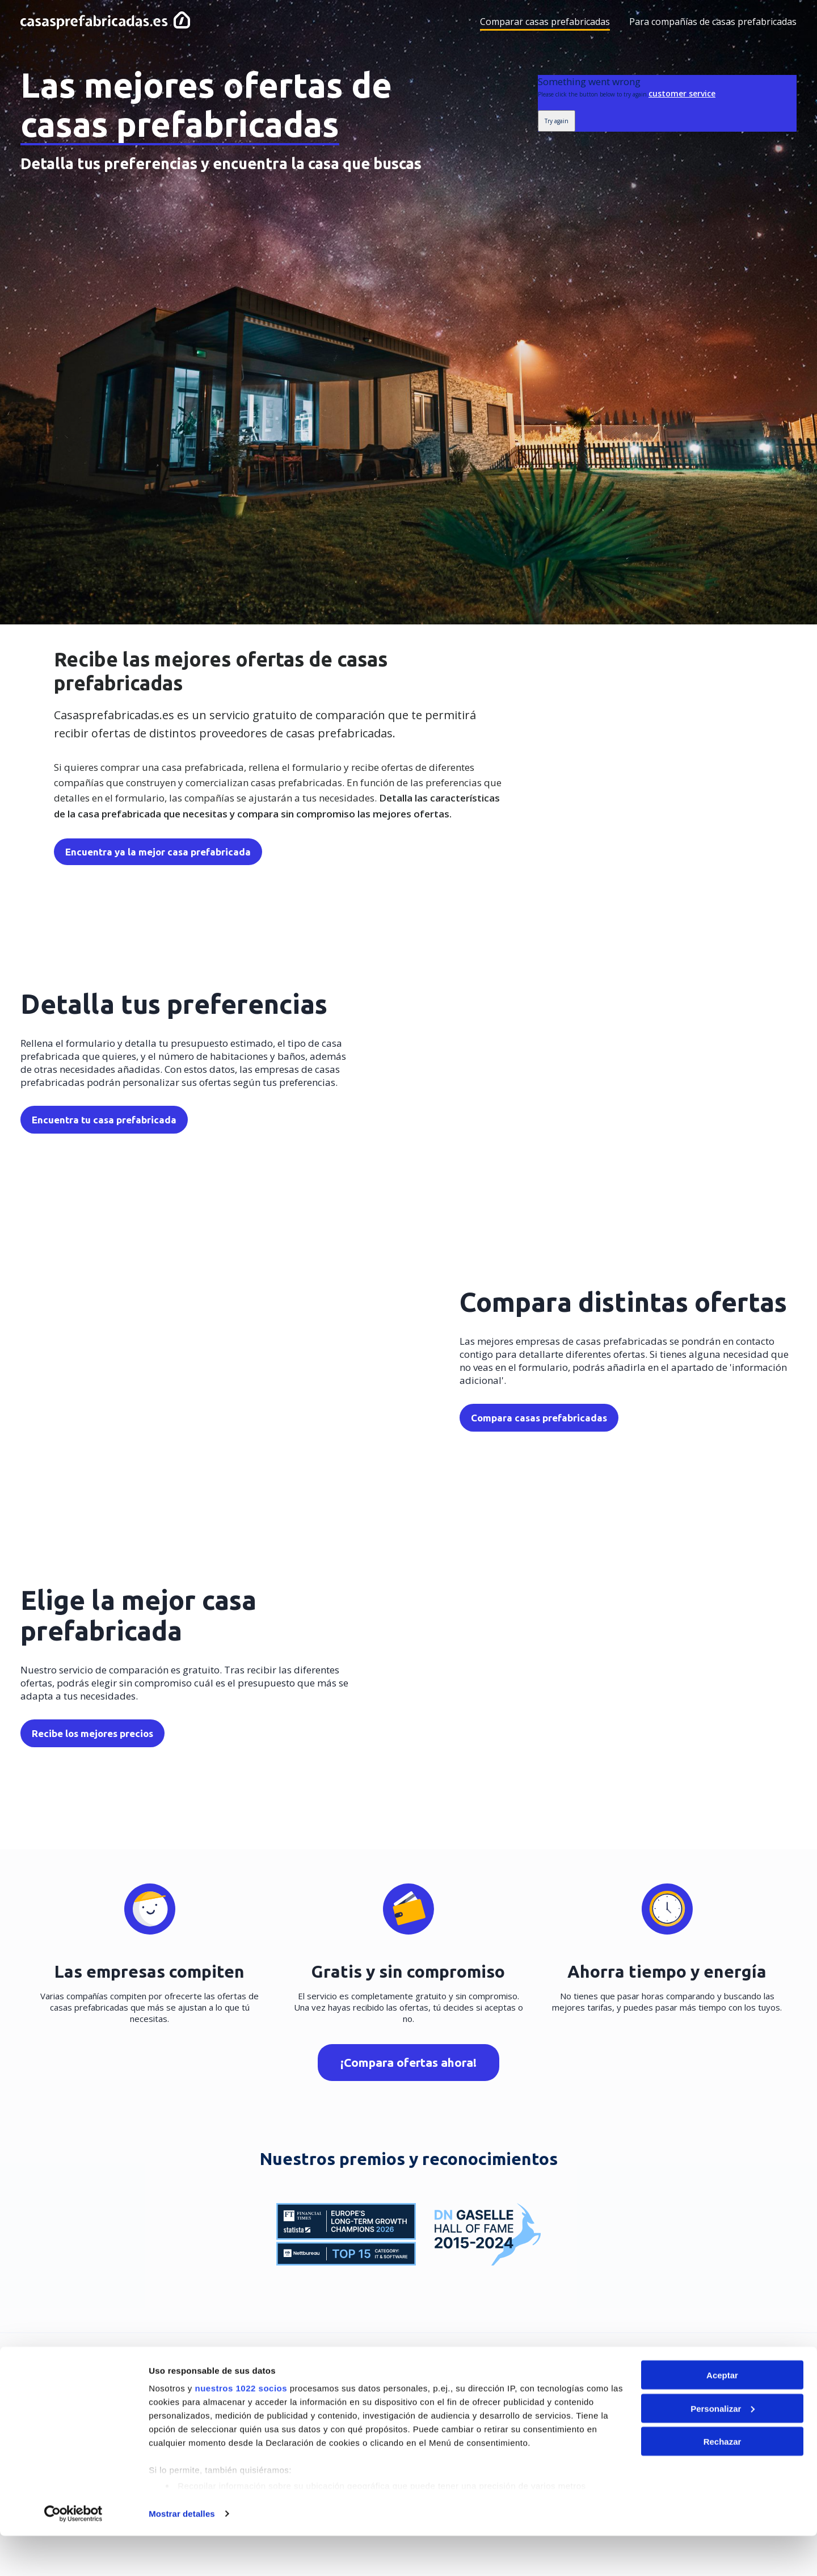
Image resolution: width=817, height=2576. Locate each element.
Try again (556, 121)
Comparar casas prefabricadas (545, 21)
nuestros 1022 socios (241, 2428)
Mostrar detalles (182, 2553)
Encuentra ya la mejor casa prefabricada (156, 851)
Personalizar (722, 2448)
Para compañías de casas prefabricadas (713, 21)
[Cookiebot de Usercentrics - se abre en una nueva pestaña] (73, 2553)
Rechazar (723, 2481)
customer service (681, 93)
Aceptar (722, 2415)
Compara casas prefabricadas (539, 1418)
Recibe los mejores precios (92, 1734)
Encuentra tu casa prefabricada (104, 1120)
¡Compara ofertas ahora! (408, 2063)
